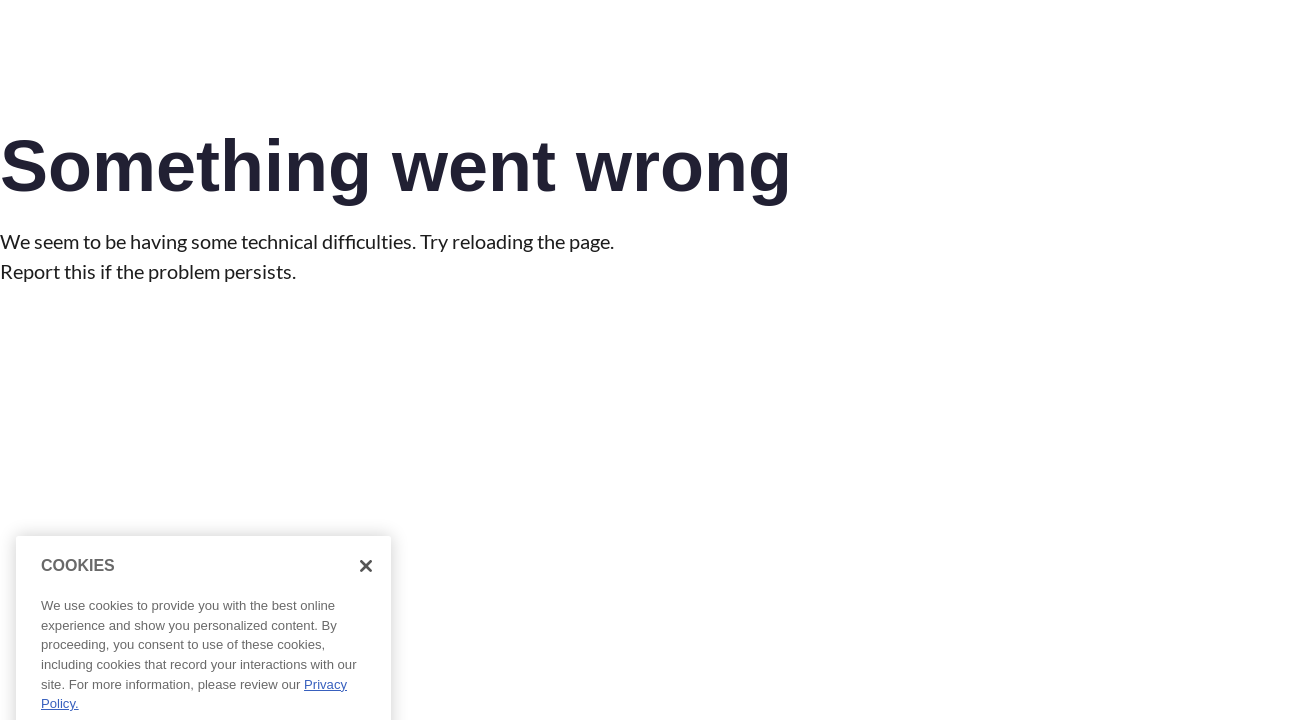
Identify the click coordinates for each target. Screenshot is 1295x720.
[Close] (366, 580)
